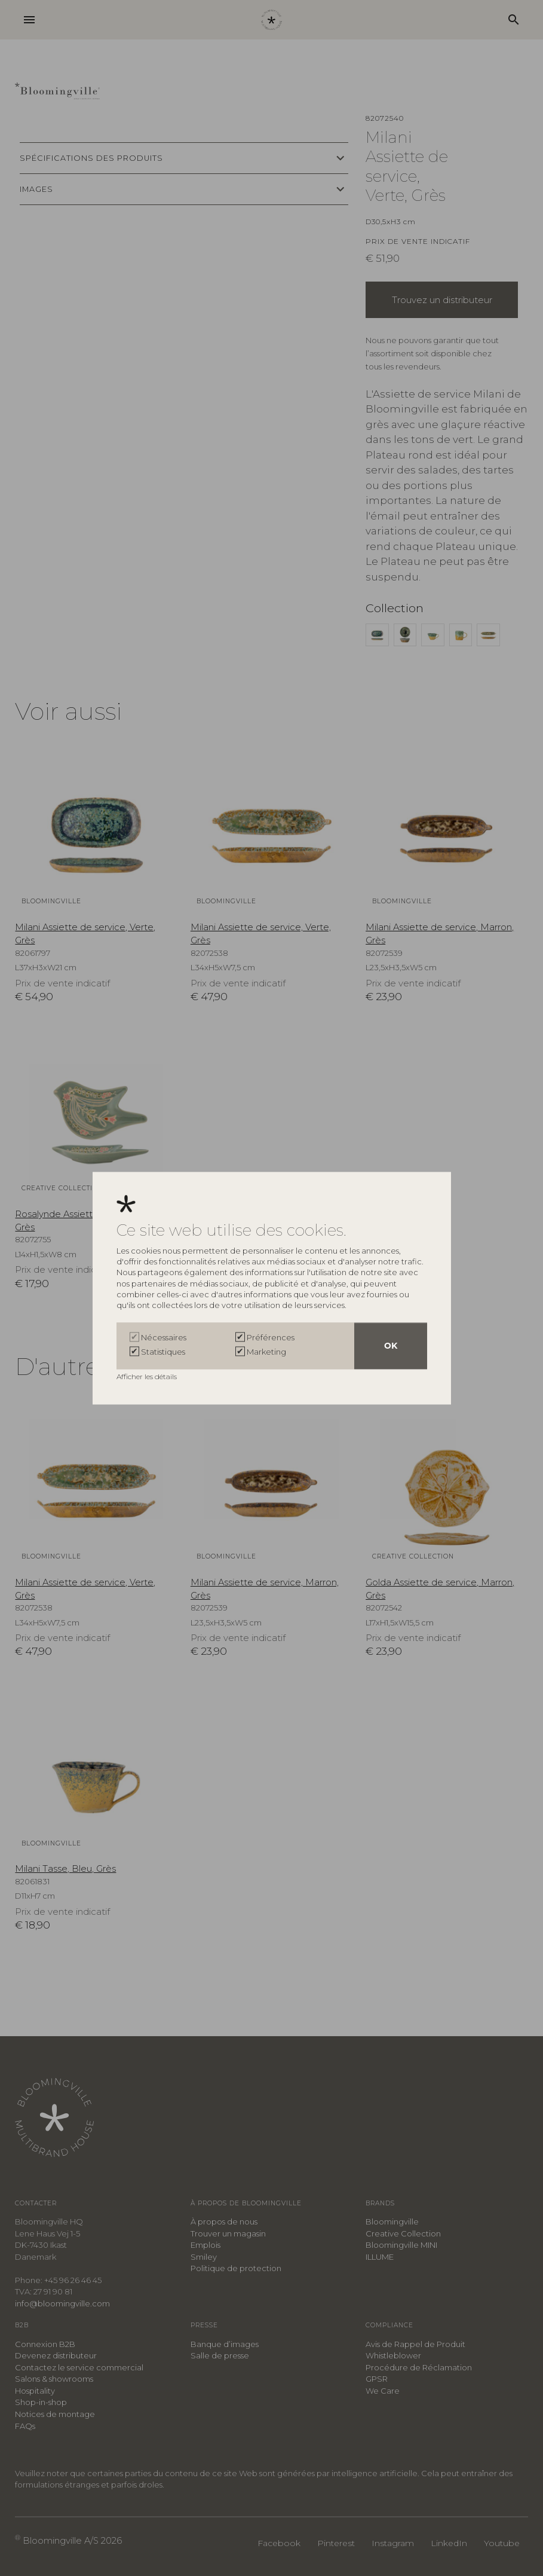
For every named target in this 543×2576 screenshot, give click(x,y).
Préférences (270, 1337)
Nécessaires (163, 1337)
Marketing (266, 1351)
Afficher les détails (147, 1376)
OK (390, 1345)
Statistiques (163, 1351)
